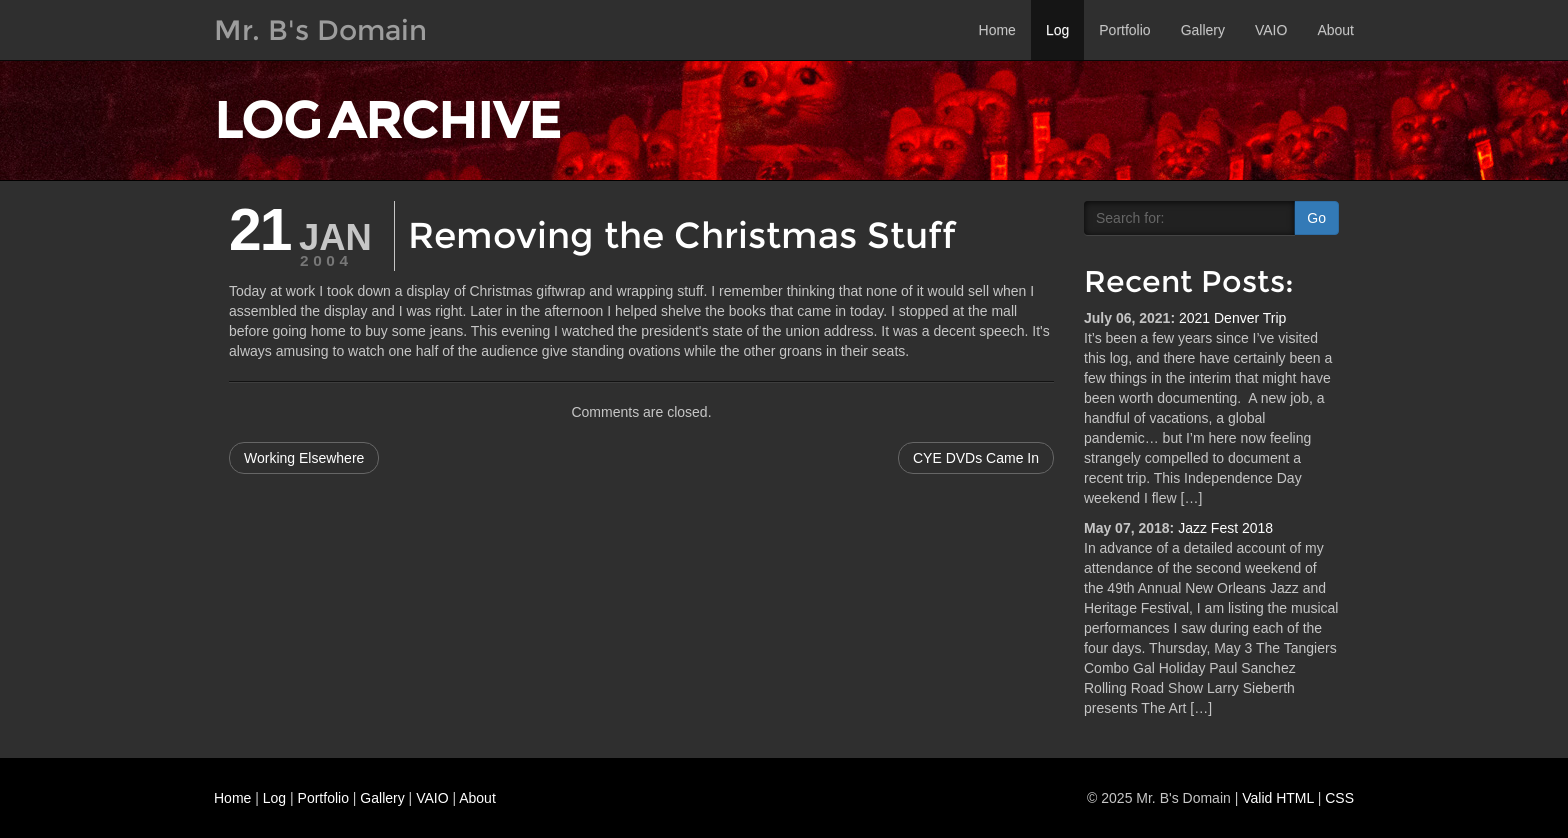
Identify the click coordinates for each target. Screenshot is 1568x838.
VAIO (1271, 30)
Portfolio (1124, 30)
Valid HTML (1278, 798)
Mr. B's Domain (320, 30)
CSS (1339, 798)
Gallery (1203, 30)
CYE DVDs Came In (976, 458)
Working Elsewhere (304, 458)
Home (997, 30)
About (1335, 30)
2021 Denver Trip (1232, 318)
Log (1057, 30)
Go (1316, 218)
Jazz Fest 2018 (1225, 528)
